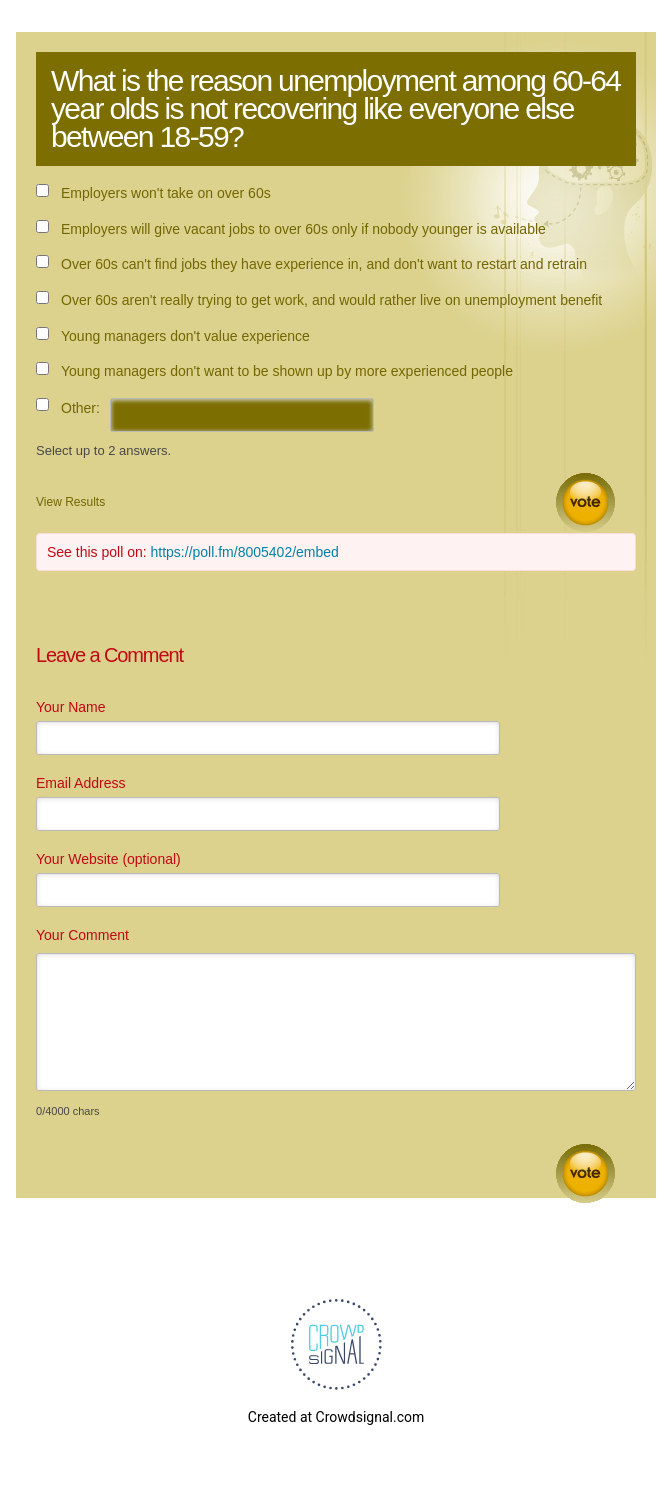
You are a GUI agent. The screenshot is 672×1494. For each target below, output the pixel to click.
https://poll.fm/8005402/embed (245, 552)
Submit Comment (585, 1173)
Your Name (71, 707)
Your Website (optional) (108, 859)
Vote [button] (585, 502)
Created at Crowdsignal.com (336, 1417)
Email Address (80, 783)
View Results (70, 502)
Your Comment (82, 935)
